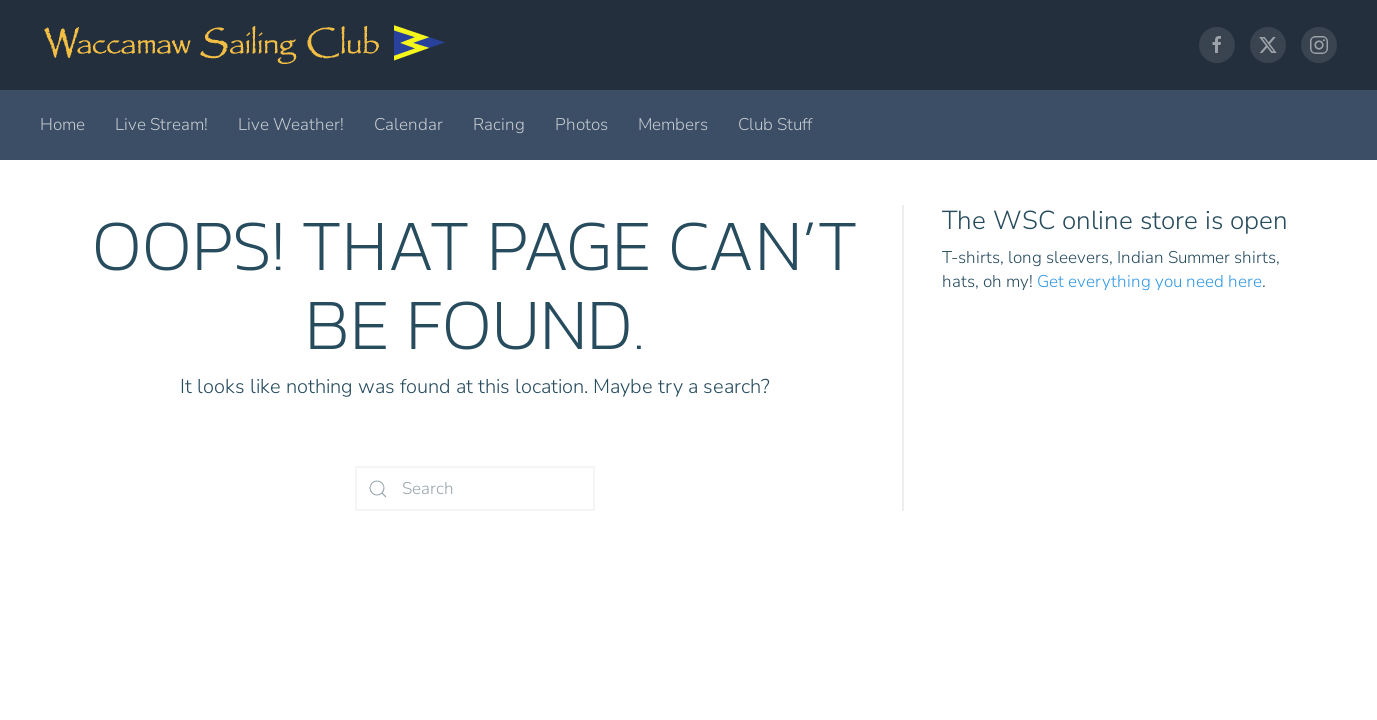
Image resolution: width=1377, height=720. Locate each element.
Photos (581, 124)
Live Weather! (291, 124)
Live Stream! (161, 124)
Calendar (408, 124)
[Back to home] (245, 45)
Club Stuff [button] (775, 124)
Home (62, 124)
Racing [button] (499, 124)
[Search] (475, 488)
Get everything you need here (1149, 281)
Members (673, 124)
